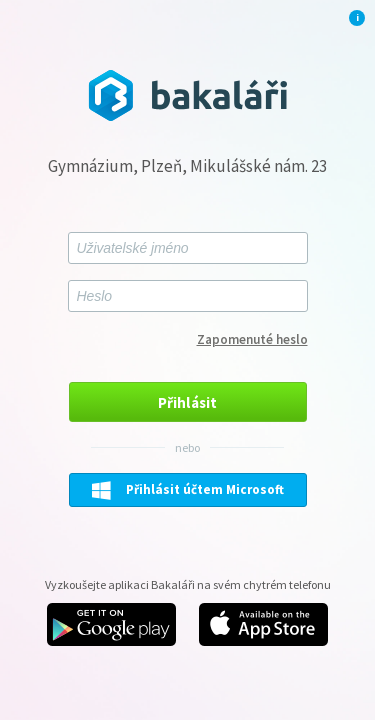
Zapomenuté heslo (252, 339)
